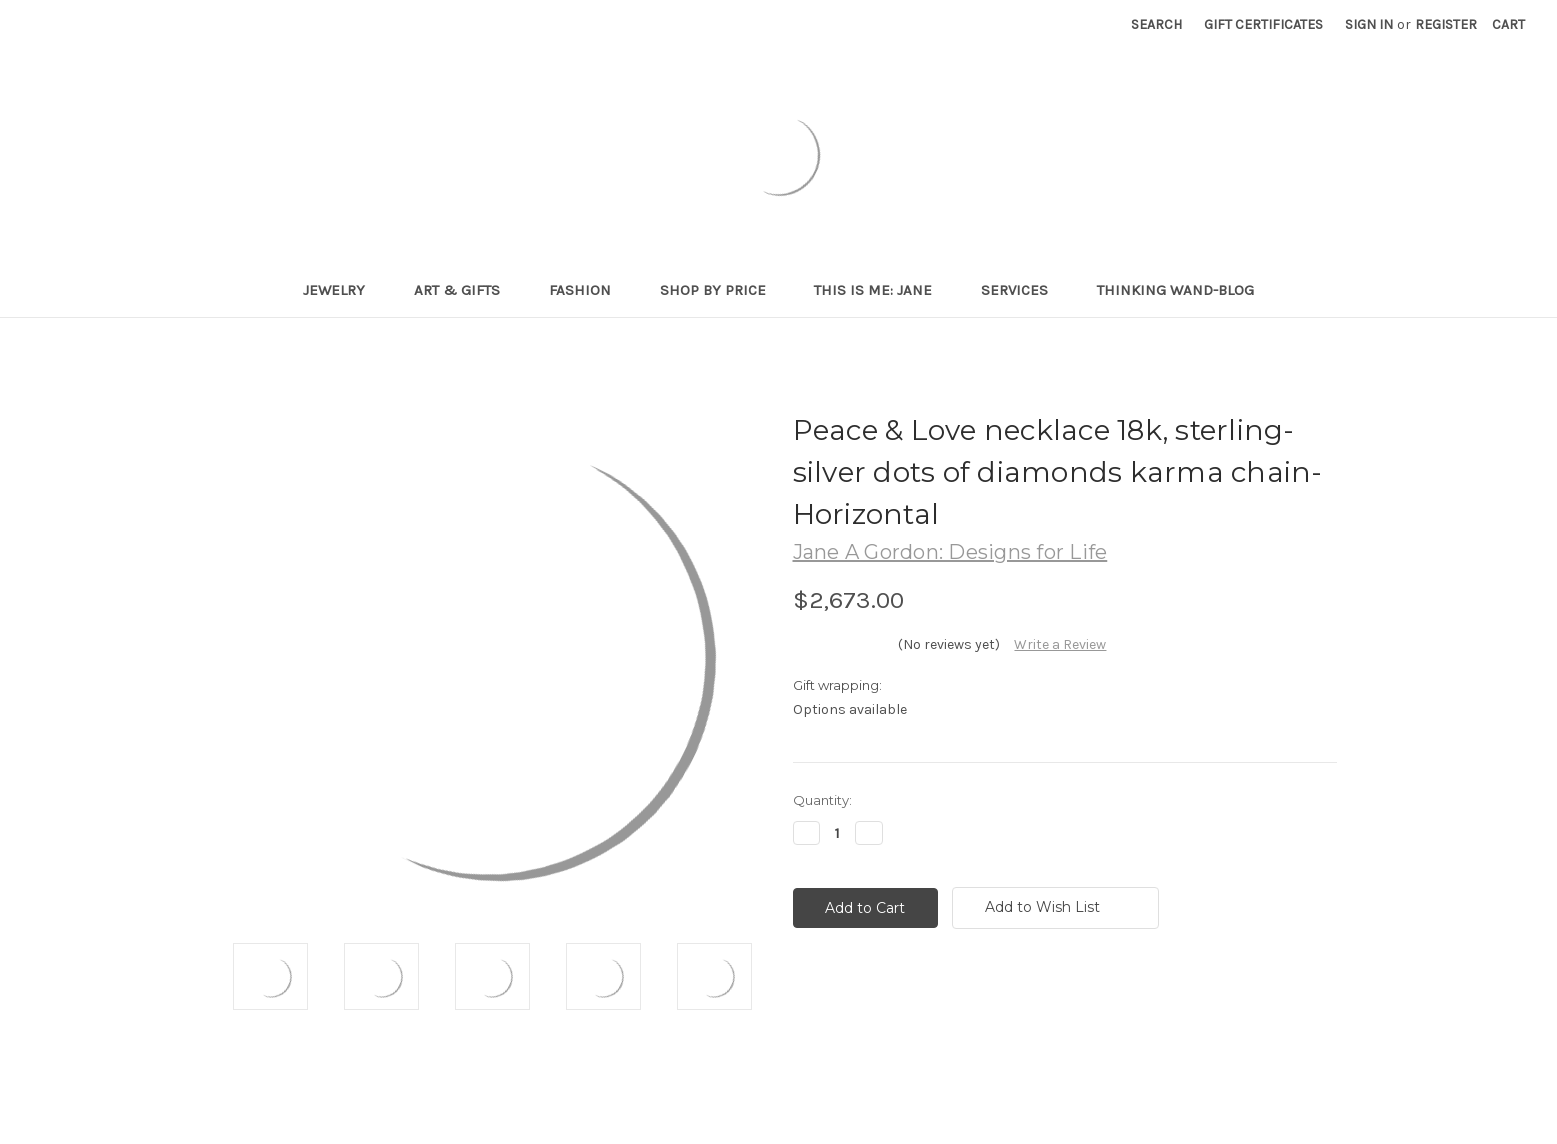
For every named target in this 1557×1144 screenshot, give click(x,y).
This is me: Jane (881, 290)
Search (1156, 24)
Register (1446, 24)
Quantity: (822, 800)
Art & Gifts (465, 290)
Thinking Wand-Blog (1175, 290)
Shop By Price (721, 290)
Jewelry (342, 290)
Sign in (1369, 24)
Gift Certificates (1263, 24)
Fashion (588, 290)
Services (1023, 290)
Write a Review (1060, 644)
